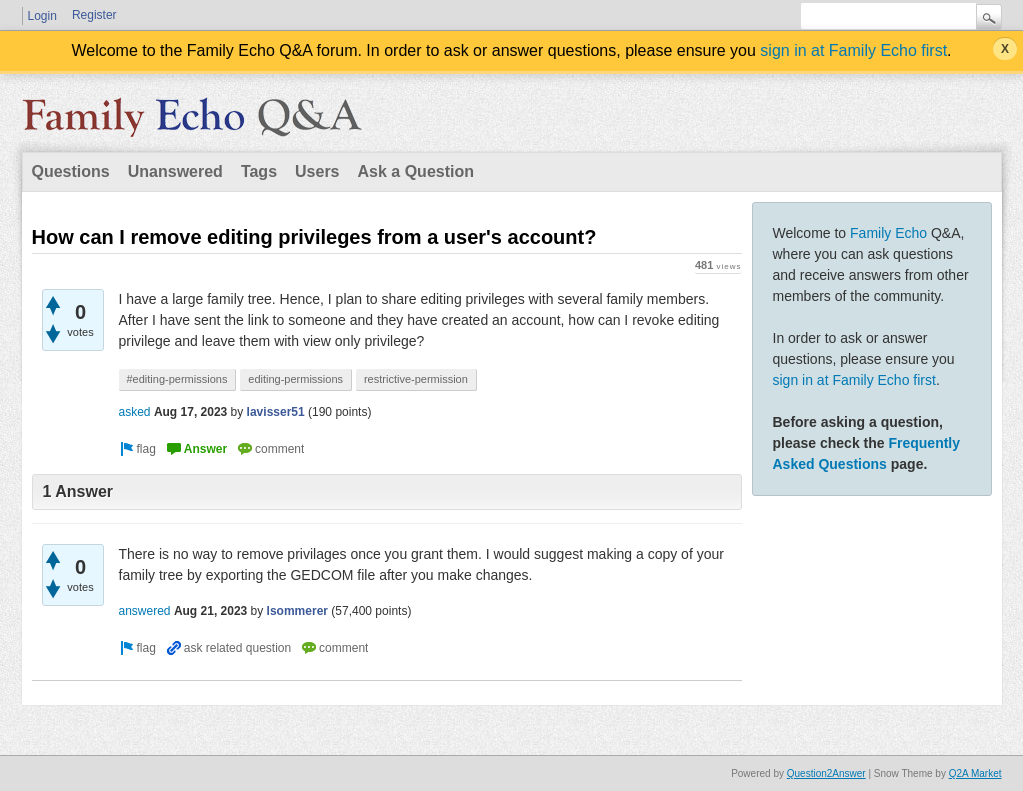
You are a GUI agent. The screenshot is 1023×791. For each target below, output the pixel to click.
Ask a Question (416, 171)
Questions (71, 171)
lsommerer (297, 611)
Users (317, 171)
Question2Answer (826, 773)
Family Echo (888, 233)
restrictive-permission (416, 379)
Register (94, 15)
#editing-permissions (177, 379)
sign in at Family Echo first (853, 50)
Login (42, 16)
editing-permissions (295, 379)
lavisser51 (276, 412)
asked (135, 412)
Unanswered (175, 171)
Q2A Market (975, 773)
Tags (259, 171)
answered (145, 611)
